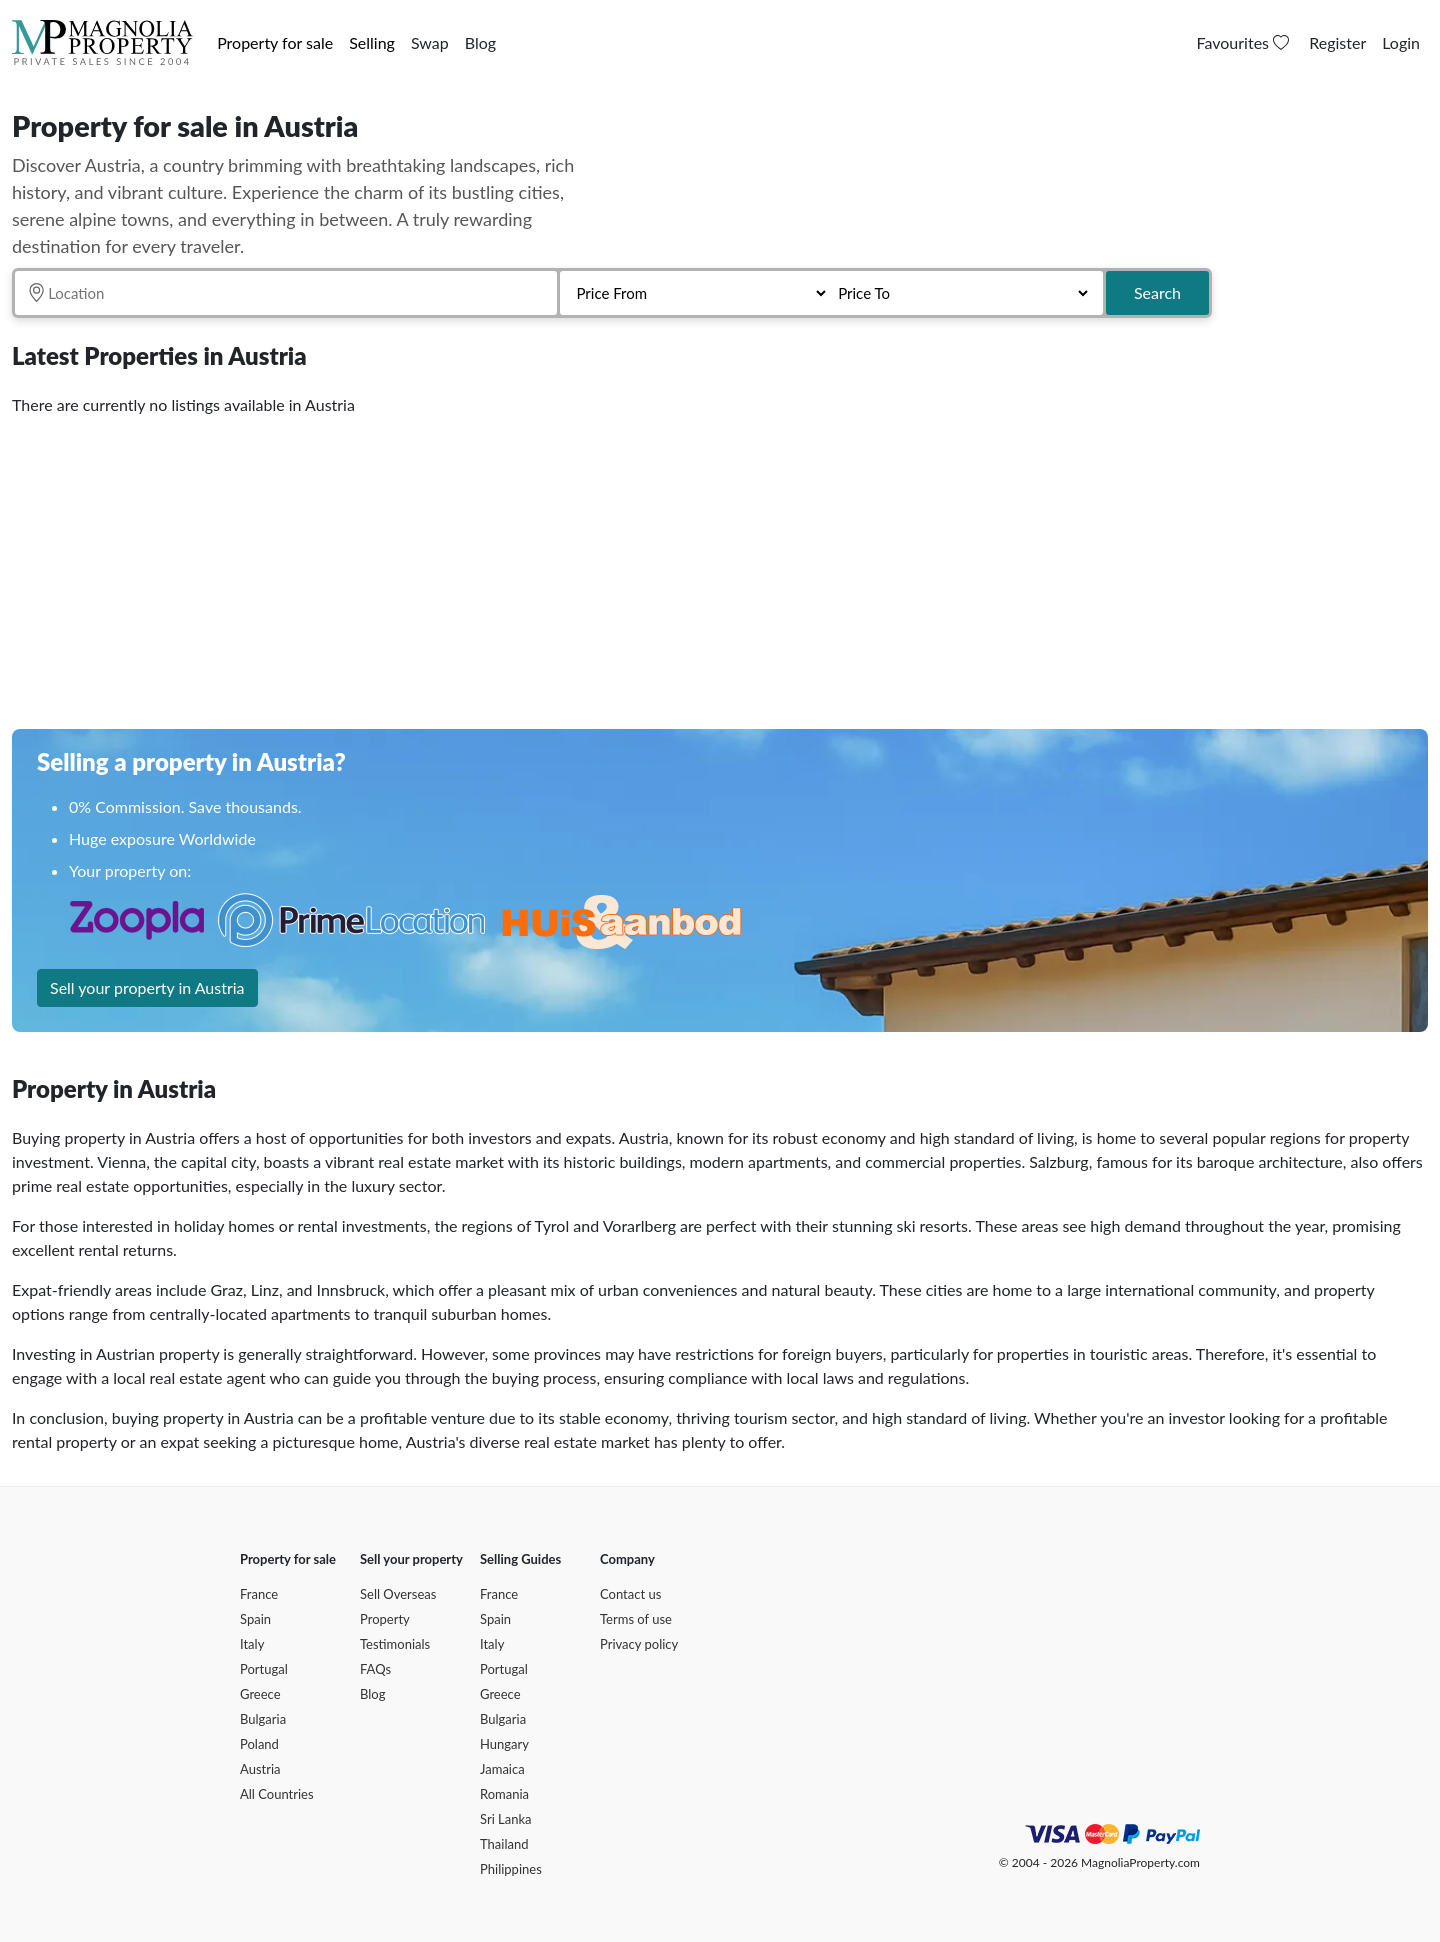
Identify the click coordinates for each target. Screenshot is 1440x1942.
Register (1337, 42)
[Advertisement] (612, 565)
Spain (255, 1619)
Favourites (1245, 42)
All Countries (277, 1794)
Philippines (511, 1869)
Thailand (504, 1844)
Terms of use (636, 1619)
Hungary (504, 1744)
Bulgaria (263, 1719)
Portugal (264, 1669)
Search (1157, 292)
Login (1401, 42)
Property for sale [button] (275, 42)
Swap (430, 42)
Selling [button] (372, 42)
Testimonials (395, 1644)
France (259, 1594)
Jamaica (502, 1769)
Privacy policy (639, 1644)
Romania (504, 1794)
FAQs (375, 1669)
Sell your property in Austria (147, 987)
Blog (480, 42)
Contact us (630, 1594)
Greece (260, 1694)
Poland (259, 1744)
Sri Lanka (506, 1819)
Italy (252, 1644)
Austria (260, 1769)
